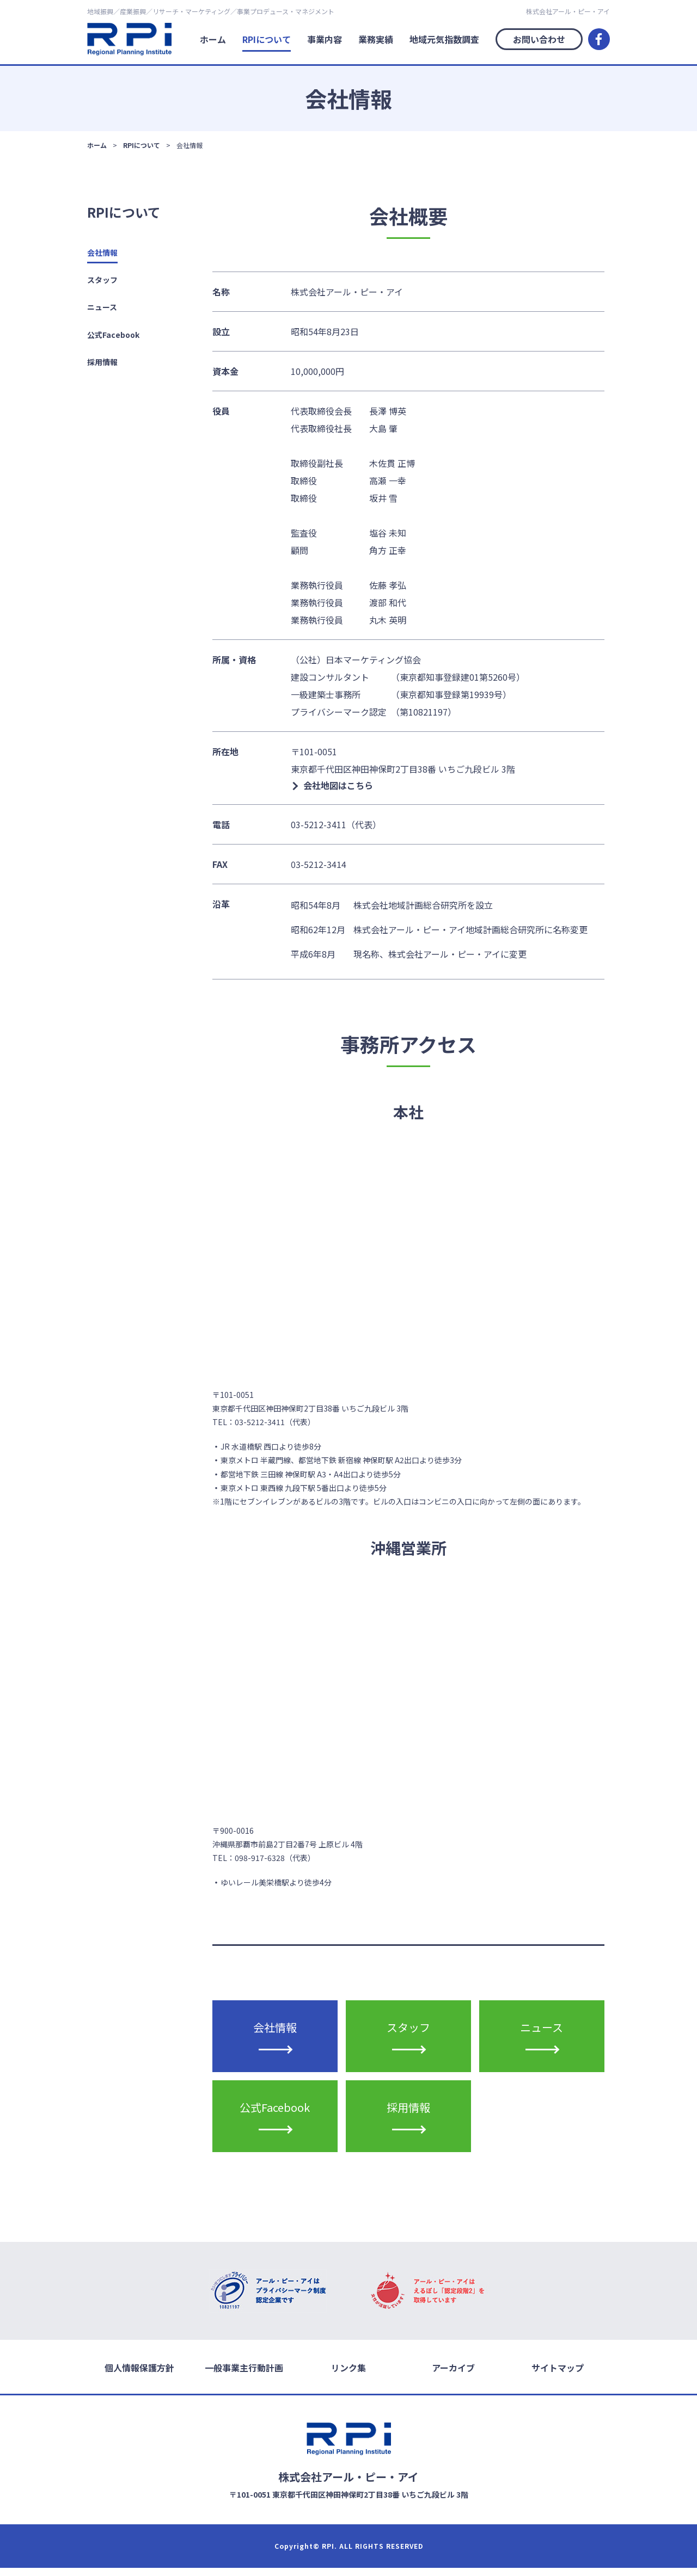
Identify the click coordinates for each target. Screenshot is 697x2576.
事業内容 (324, 39)
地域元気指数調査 (444, 39)
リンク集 (348, 2375)
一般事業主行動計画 (244, 2375)
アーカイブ (453, 2375)
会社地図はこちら (338, 785)
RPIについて (266, 39)
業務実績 (375, 39)
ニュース (102, 306)
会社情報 (102, 252)
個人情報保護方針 (139, 2375)
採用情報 (102, 361)
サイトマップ (557, 2375)
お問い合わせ (539, 39)
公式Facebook (113, 334)
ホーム (213, 39)
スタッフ (102, 279)
